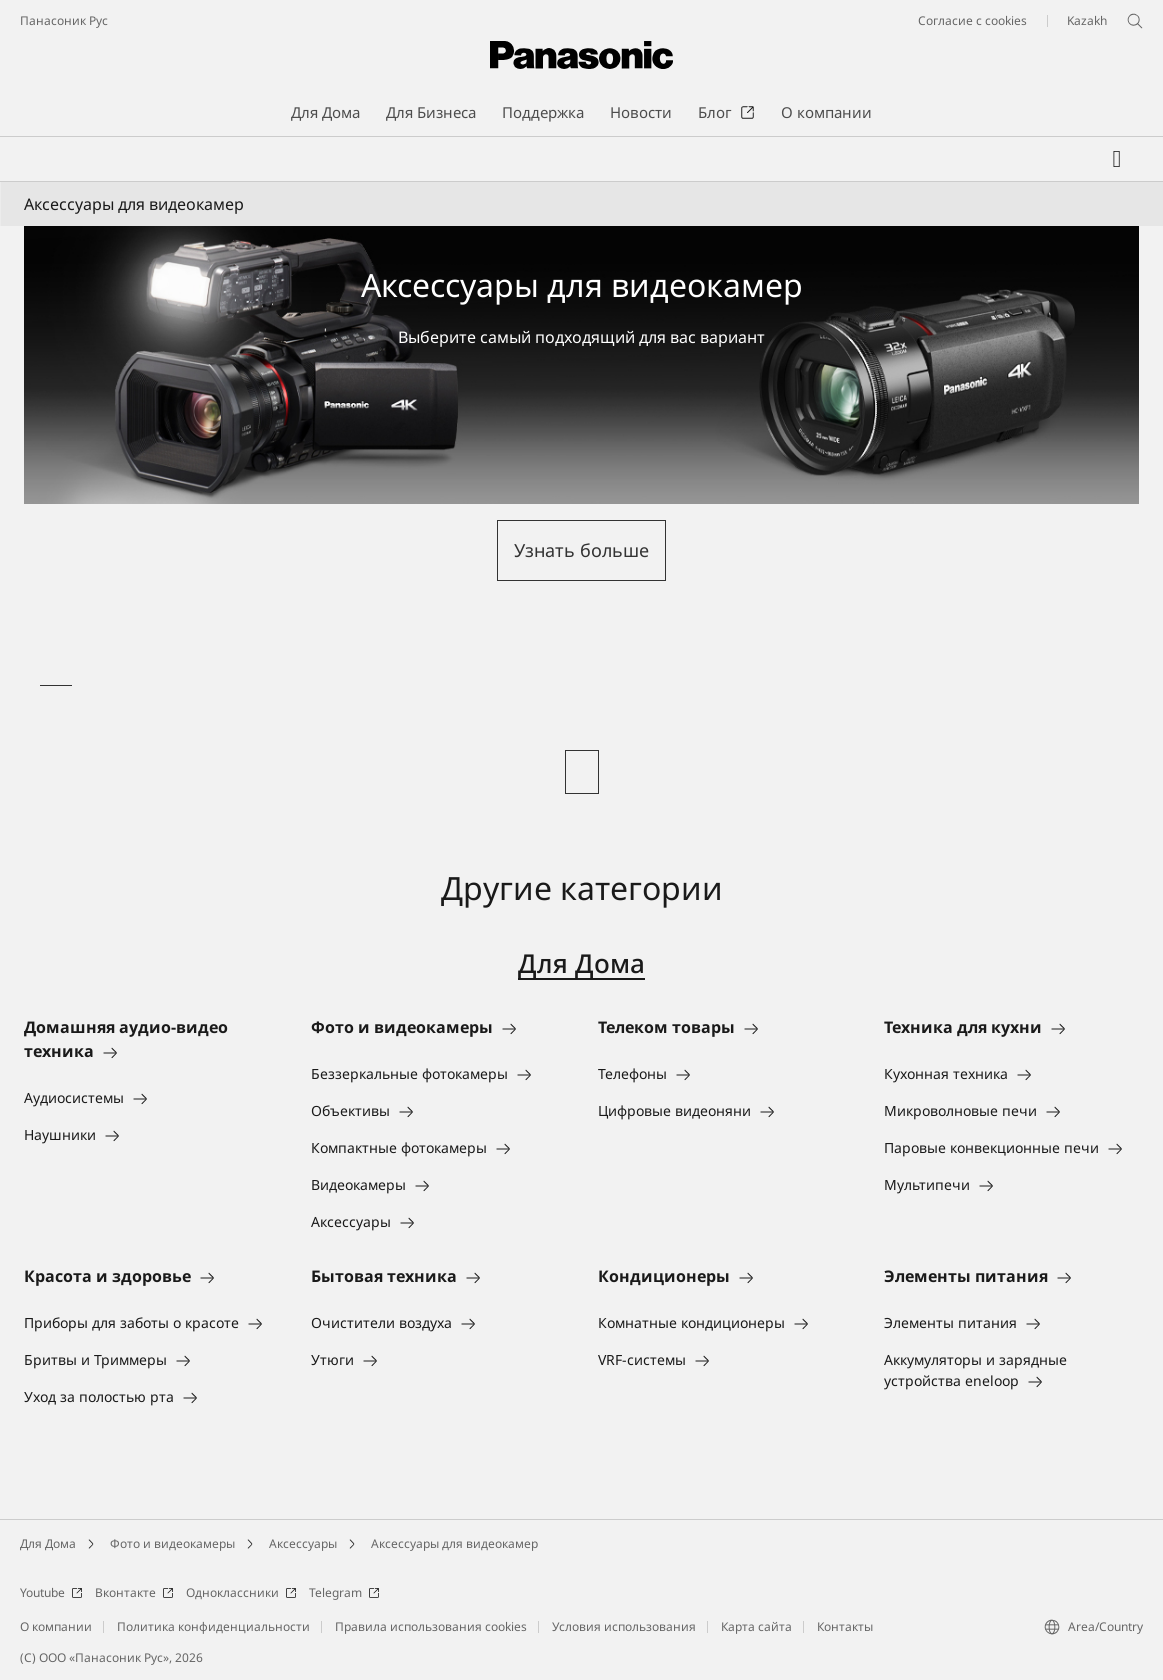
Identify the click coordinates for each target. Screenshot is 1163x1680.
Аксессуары (303, 1543)
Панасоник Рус (64, 20)
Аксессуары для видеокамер (454, 1543)
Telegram (344, 1592)
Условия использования (624, 1626)
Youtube (51, 1592)
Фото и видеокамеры (172, 1543)
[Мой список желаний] (1117, 159)
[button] (581, 550)
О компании (56, 1626)
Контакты (845, 1626)
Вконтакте (134, 1592)
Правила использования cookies (431, 1626)
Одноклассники (241, 1592)
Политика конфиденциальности (213, 1626)
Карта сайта (756, 1626)
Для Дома (581, 963)
